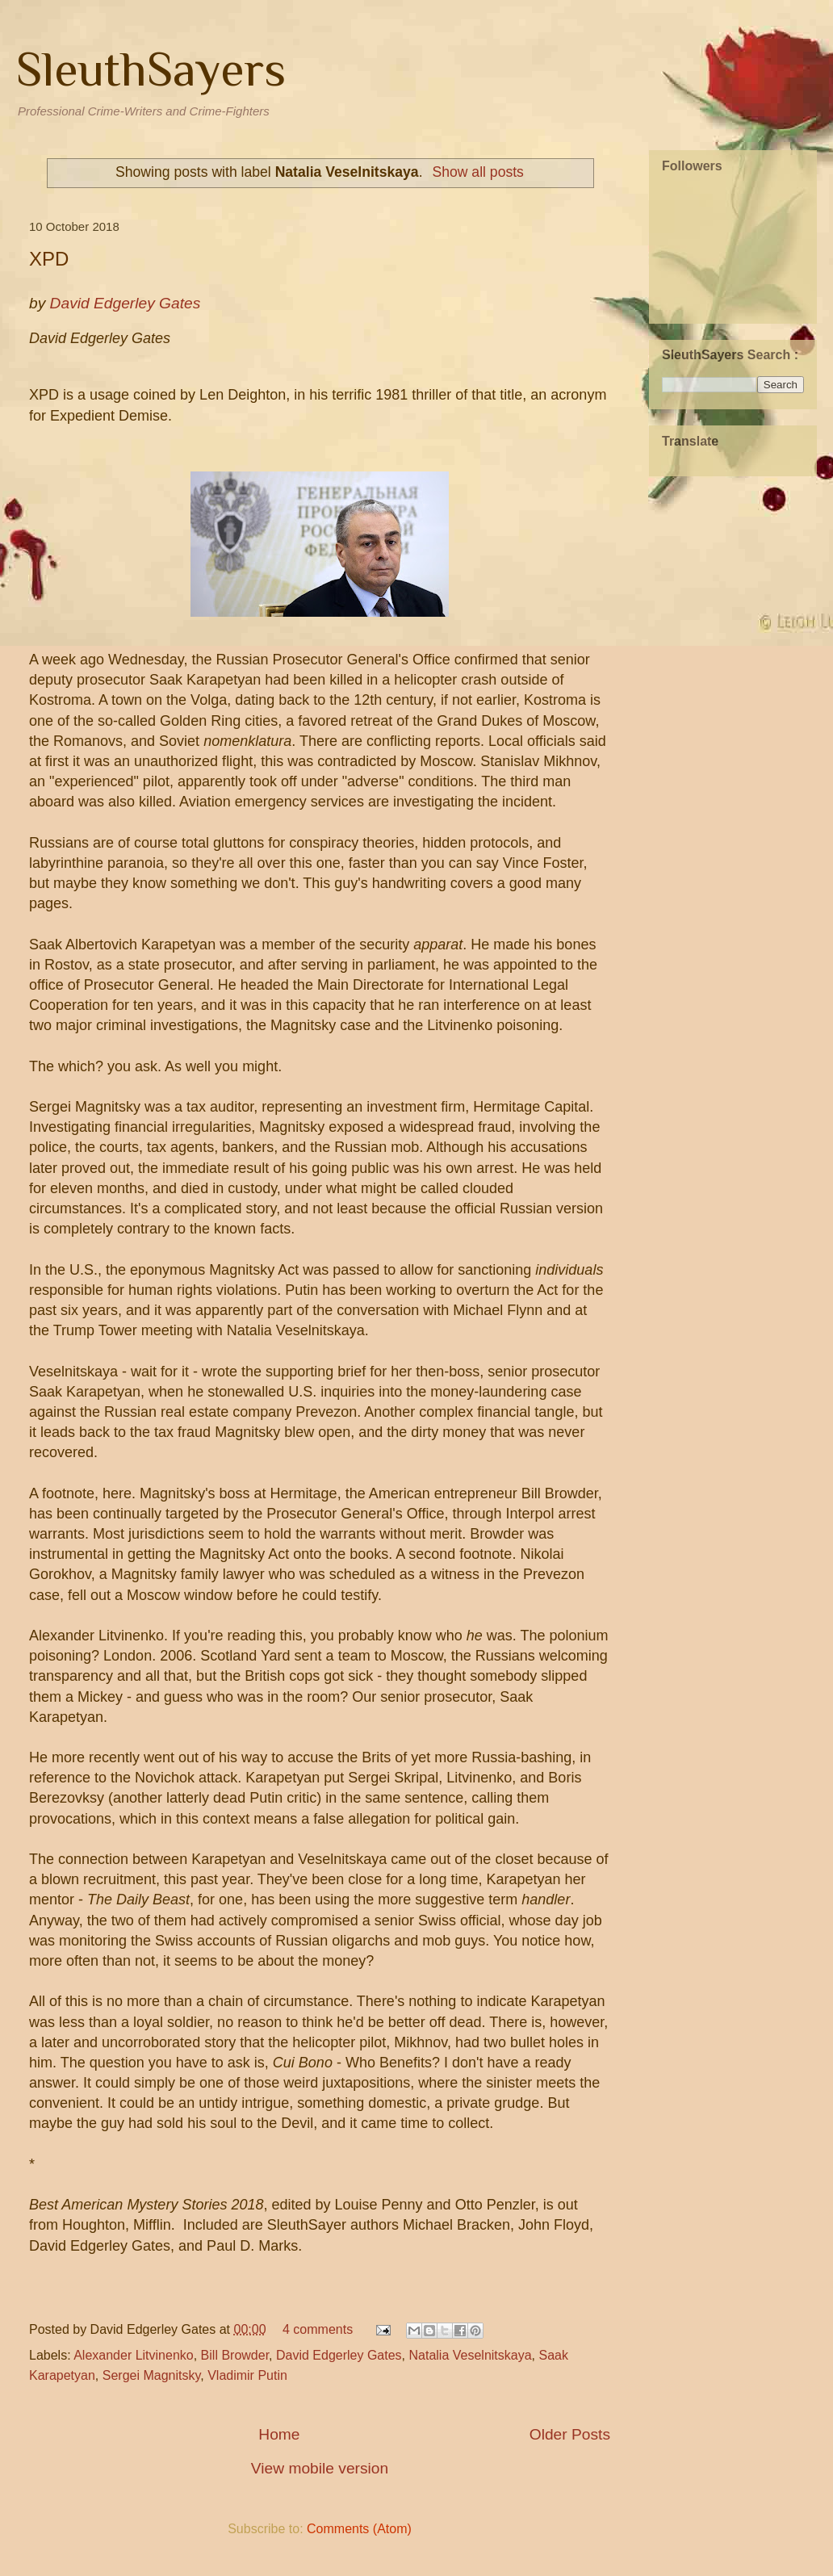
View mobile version (319, 2468)
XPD (49, 259)
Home (278, 2434)
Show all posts (477, 172)
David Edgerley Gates (339, 2355)
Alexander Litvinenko (133, 2355)
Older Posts (570, 2434)
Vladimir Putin (247, 2375)
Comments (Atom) (359, 2529)
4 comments (318, 2329)
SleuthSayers (151, 69)
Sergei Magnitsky (152, 2375)
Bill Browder (235, 2355)
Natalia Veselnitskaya (470, 2355)
